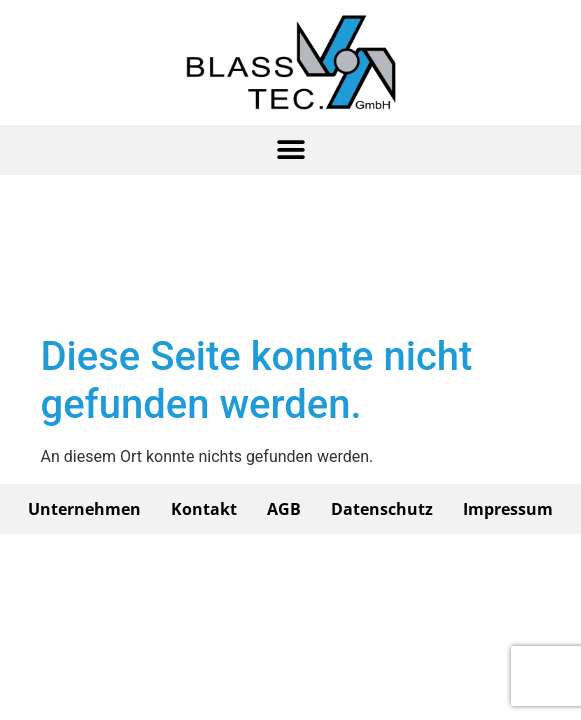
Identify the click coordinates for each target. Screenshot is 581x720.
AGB (284, 509)
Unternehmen (84, 509)
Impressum (508, 509)
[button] (291, 150)
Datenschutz (382, 509)
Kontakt (204, 509)
